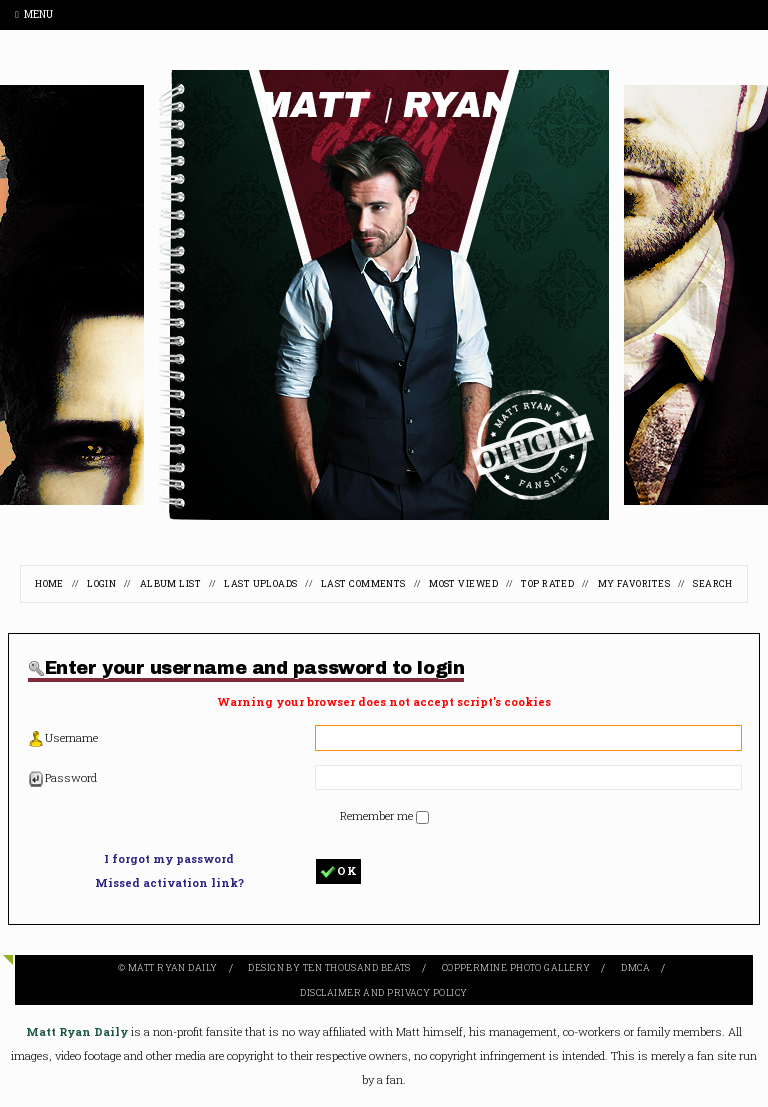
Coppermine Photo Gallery (516, 967)
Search (713, 583)
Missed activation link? (169, 882)
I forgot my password (169, 858)
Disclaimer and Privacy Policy (383, 992)
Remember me (378, 815)
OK (338, 871)
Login (101, 583)
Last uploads (260, 583)
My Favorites (634, 583)
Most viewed (463, 583)
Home (49, 583)
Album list (171, 583)
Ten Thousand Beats (357, 967)
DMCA (635, 967)
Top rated (547, 583)
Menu (34, 14)
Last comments (363, 583)
